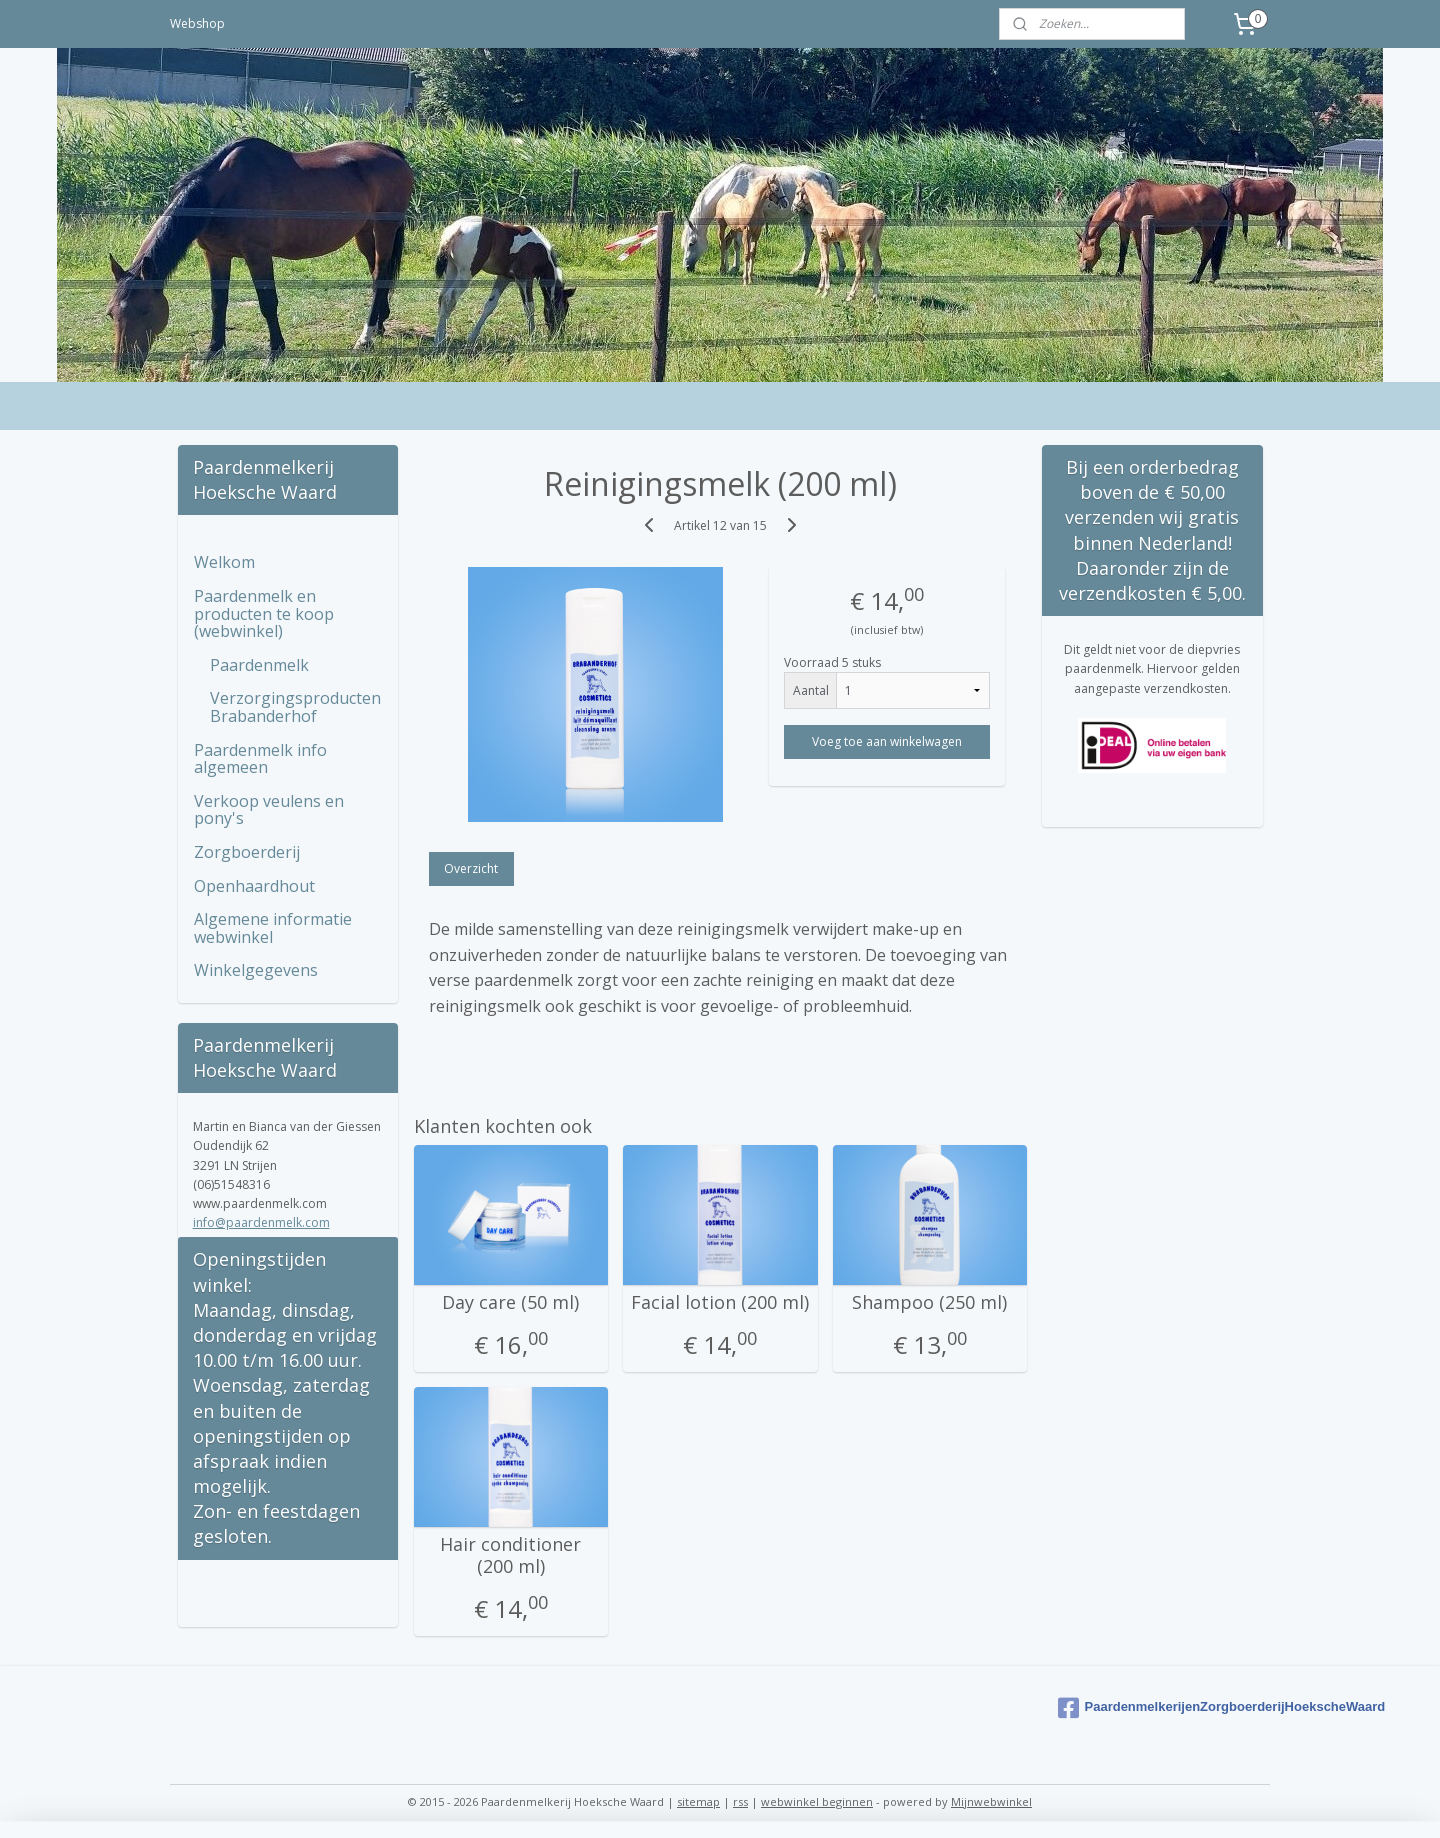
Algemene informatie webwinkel (273, 928)
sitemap (698, 1801)
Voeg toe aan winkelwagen (887, 741)
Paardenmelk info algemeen (260, 759)
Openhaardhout (254, 886)
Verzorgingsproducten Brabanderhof (295, 707)
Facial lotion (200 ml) (720, 1303)
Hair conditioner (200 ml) (510, 1555)
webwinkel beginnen (817, 1801)
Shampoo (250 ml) (929, 1303)
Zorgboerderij (247, 852)
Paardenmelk (259, 665)
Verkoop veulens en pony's (269, 810)
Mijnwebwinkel (991, 1801)
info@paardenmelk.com (261, 1222)
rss (740, 1801)
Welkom (224, 562)
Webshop (197, 23)
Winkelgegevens (256, 970)
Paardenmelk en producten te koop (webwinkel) (264, 613)
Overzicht (471, 868)
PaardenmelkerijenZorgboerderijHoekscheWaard (1160, 1708)
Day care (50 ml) (510, 1303)
